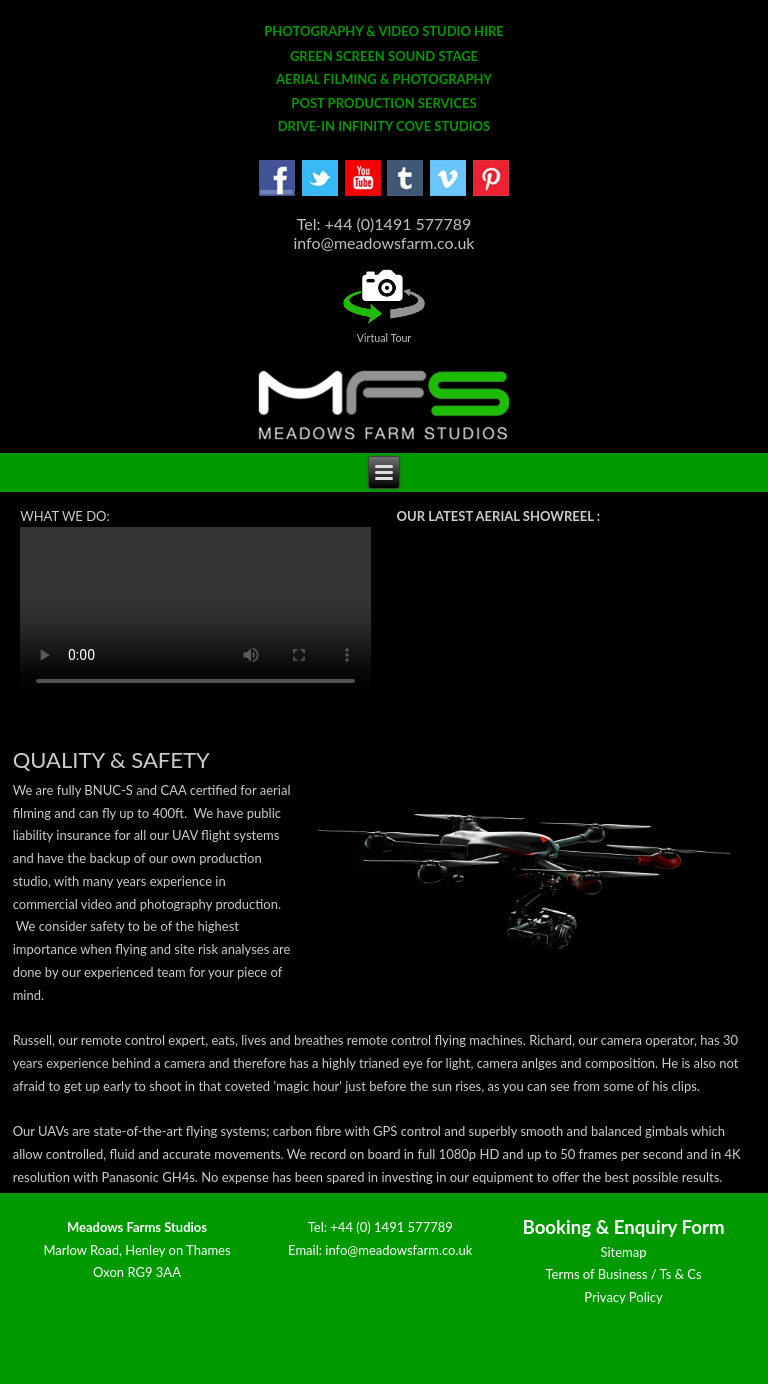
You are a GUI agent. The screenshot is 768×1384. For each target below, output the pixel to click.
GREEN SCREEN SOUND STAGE (384, 56)
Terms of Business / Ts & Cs (624, 1274)
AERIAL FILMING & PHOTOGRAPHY (384, 79)
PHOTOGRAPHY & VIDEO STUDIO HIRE (384, 31)
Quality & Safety (111, 759)
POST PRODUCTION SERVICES (383, 103)
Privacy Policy (623, 1297)
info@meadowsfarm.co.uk (398, 1250)
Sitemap (624, 1252)
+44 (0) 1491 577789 (391, 1227)
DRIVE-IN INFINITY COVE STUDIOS (384, 126)
